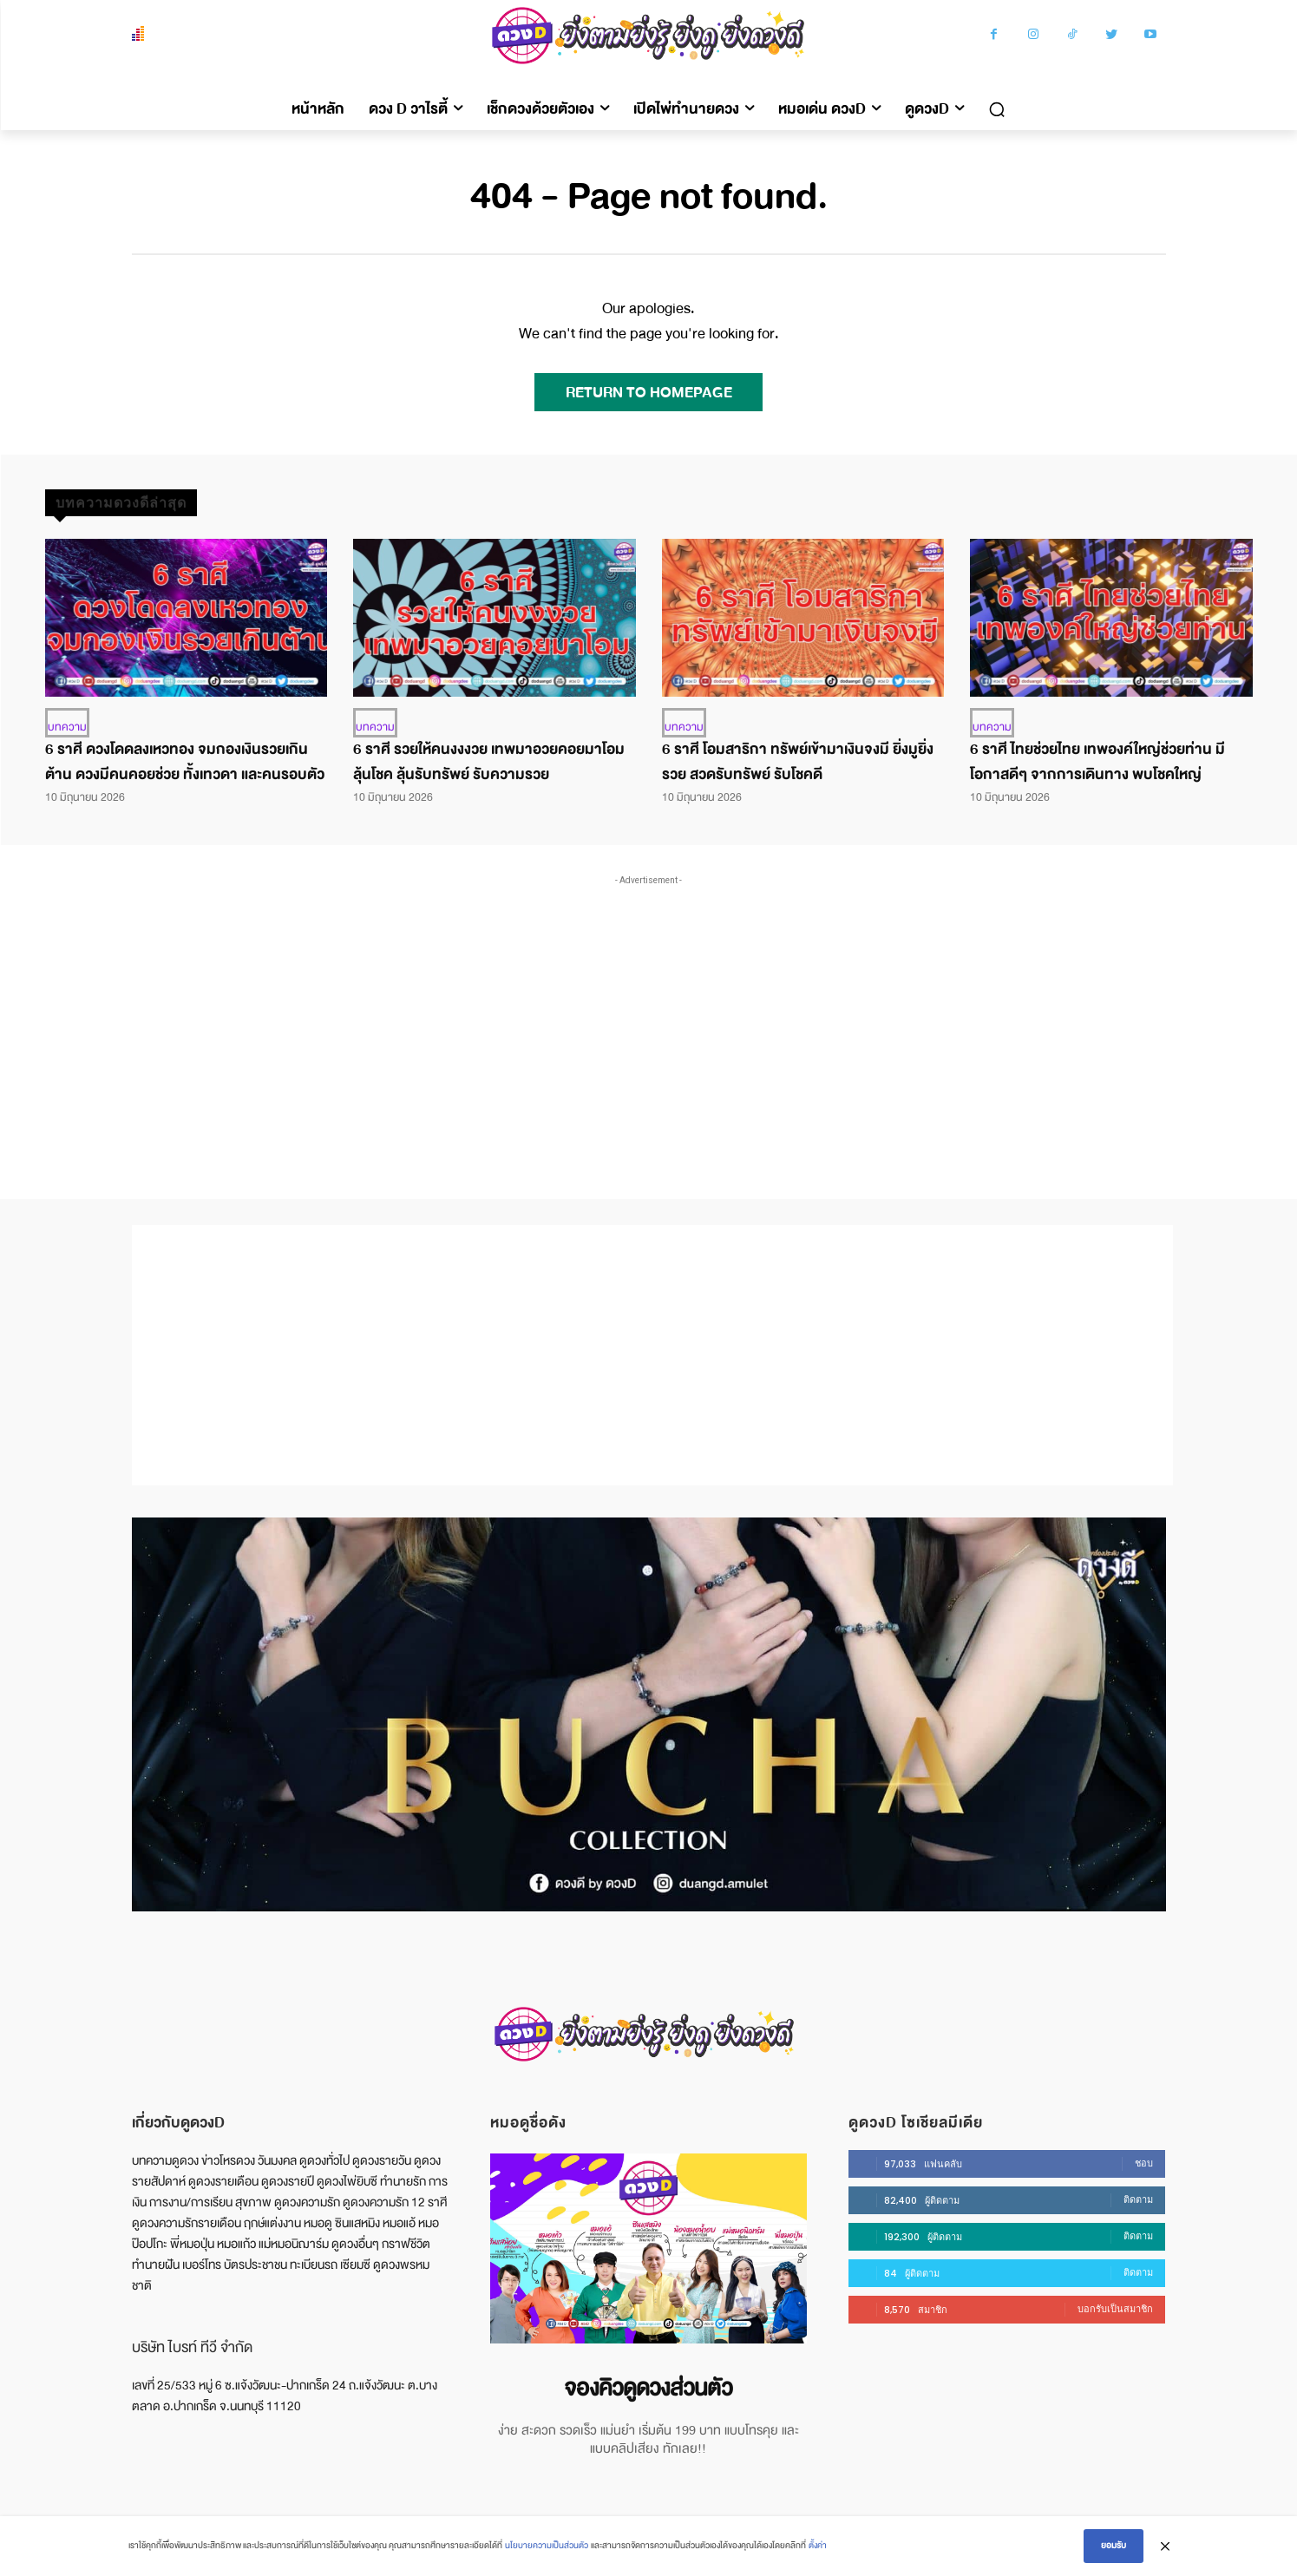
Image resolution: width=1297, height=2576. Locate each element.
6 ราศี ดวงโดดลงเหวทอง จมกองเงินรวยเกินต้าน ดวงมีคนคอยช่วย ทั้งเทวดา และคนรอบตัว (184, 762)
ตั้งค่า (818, 2546)
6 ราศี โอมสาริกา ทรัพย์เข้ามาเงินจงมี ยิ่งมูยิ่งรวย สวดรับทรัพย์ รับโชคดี (797, 762)
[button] (997, 109)
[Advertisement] (648, 1019)
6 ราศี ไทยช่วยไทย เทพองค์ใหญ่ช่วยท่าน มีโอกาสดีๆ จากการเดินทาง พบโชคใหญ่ (1097, 762)
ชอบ (1144, 2163)
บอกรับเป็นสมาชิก (1115, 2309)
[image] (648, 2248)
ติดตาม (1138, 2199)
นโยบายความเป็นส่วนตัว (546, 2546)
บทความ (67, 727)
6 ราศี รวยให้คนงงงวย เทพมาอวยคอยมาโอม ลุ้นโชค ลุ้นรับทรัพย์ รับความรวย (489, 762)
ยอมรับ (1113, 2546)
